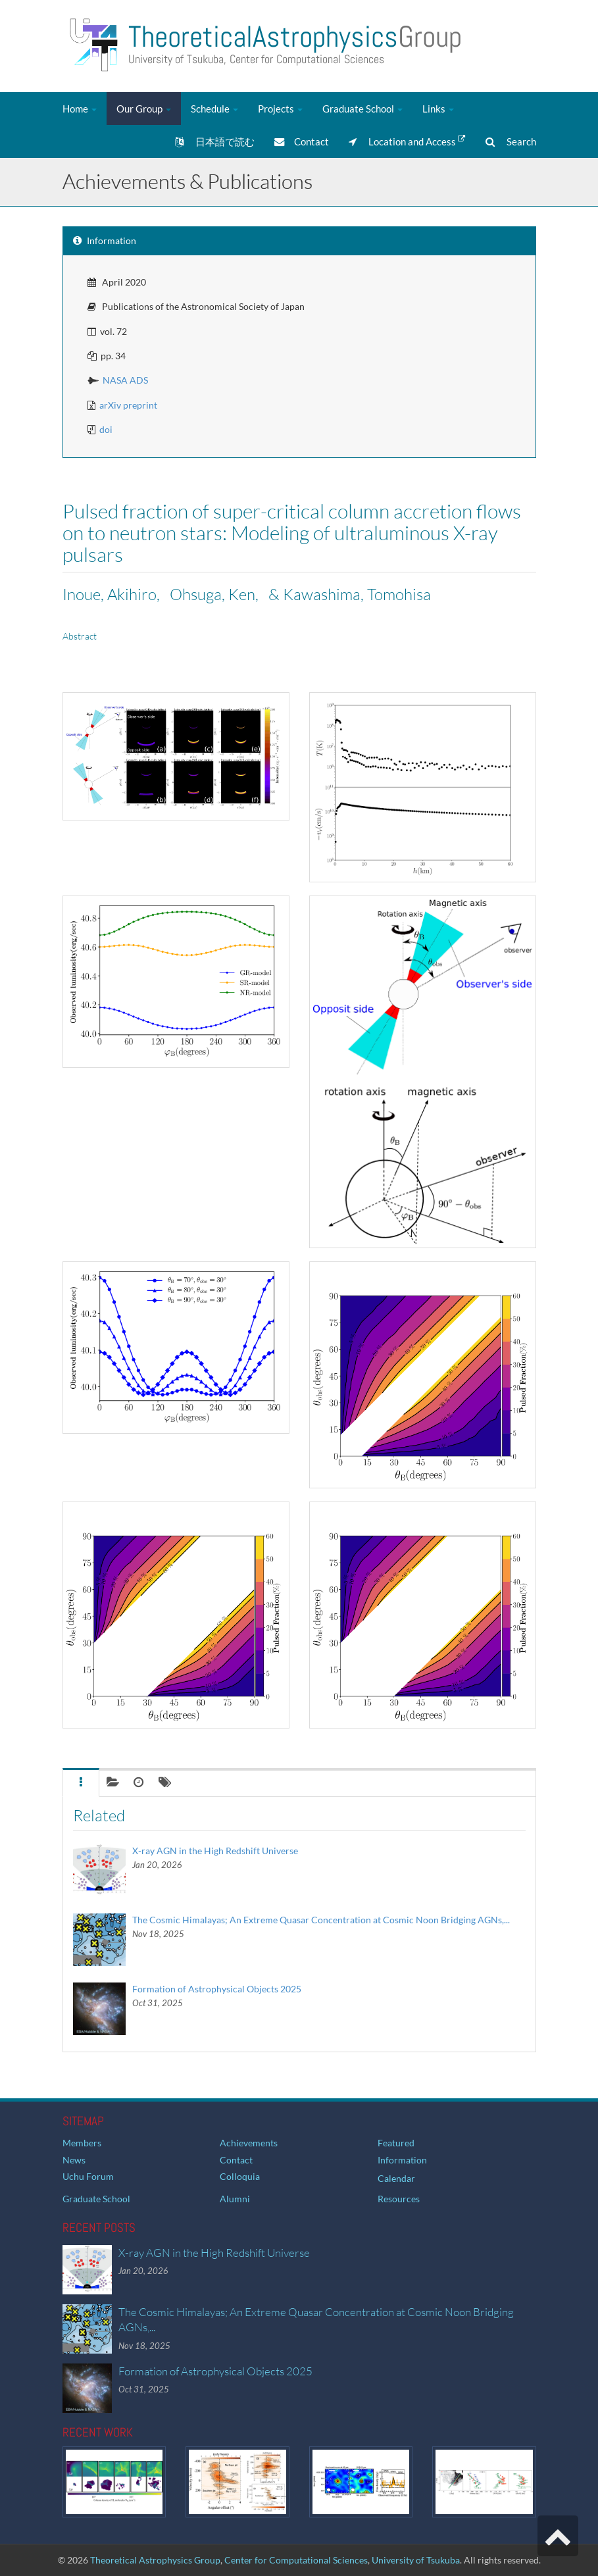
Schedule (214, 108)
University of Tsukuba (416, 2559)
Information (402, 2159)
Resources (399, 2198)
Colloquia (240, 2176)
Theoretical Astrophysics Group (155, 2559)
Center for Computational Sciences (296, 2559)
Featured (396, 2142)
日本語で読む (215, 141)
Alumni (235, 2198)
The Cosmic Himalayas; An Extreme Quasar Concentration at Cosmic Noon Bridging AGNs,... (321, 1919)
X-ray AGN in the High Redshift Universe (215, 1850)
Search (511, 141)
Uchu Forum (88, 2176)
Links (438, 108)
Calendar (396, 2178)
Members (81, 2142)
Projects (280, 108)
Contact (301, 141)
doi (105, 429)
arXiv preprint (128, 405)
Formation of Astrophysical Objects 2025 (216, 1988)
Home (79, 108)
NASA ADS (125, 380)
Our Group (143, 108)
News (74, 2159)
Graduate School (362, 108)
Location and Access (407, 140)
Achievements (249, 2142)
